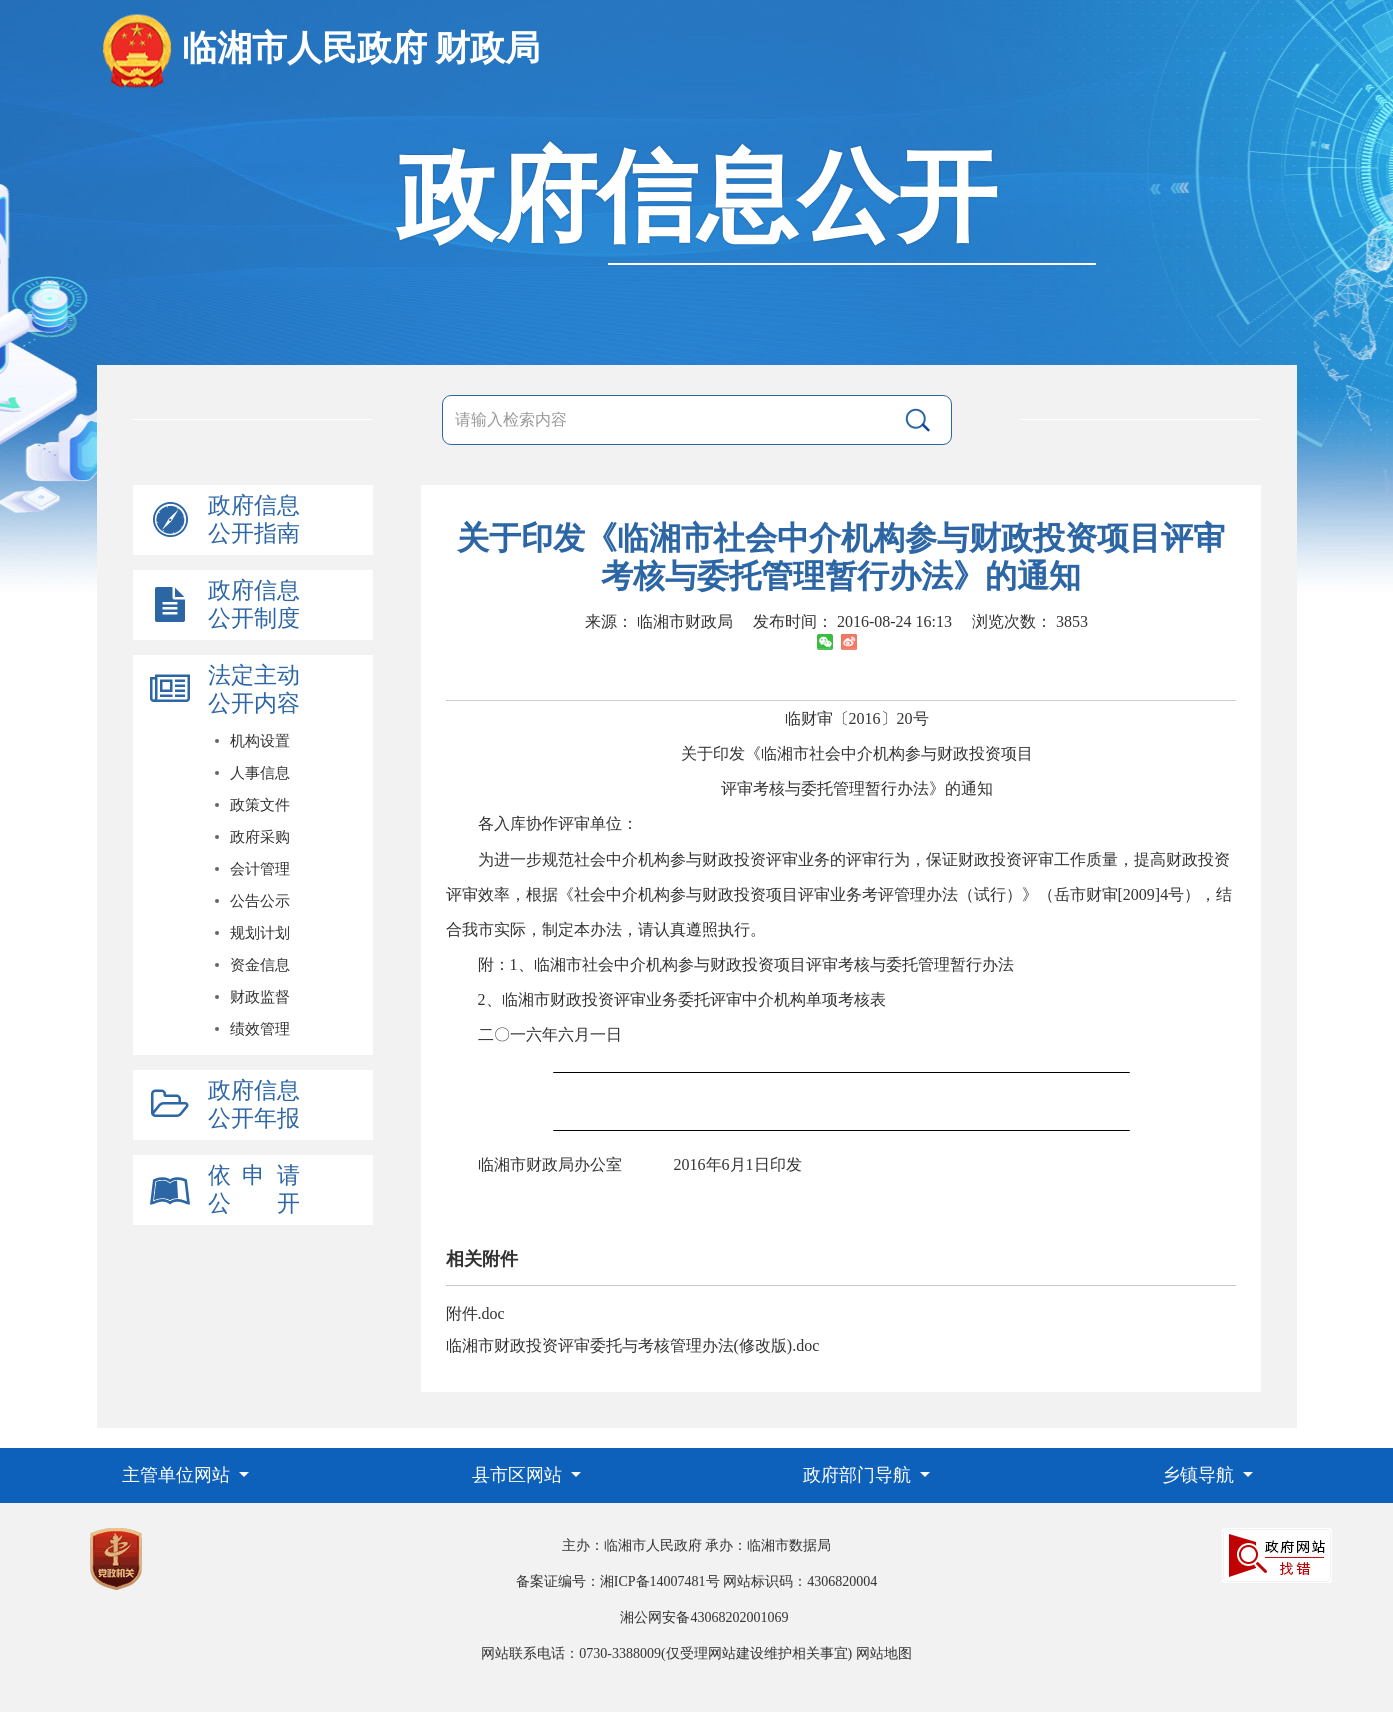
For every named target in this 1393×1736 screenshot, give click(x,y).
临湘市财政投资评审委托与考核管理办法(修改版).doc (633, 1345)
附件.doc (475, 1313)
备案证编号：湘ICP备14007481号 (618, 1581)
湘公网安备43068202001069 (704, 1617)
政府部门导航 (859, 1475)
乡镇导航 (1200, 1475)
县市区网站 (519, 1475)
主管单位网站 (178, 1475)
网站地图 (884, 1653)
